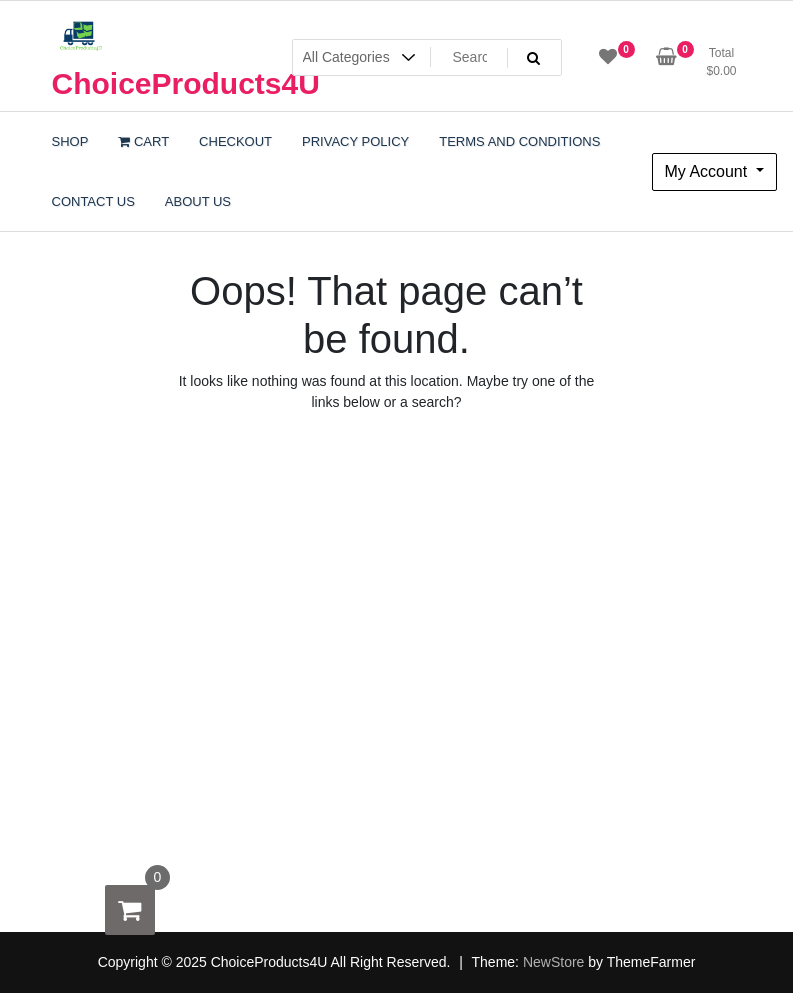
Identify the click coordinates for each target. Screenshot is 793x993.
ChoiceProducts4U (186, 83)
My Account (708, 171)
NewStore (553, 962)
